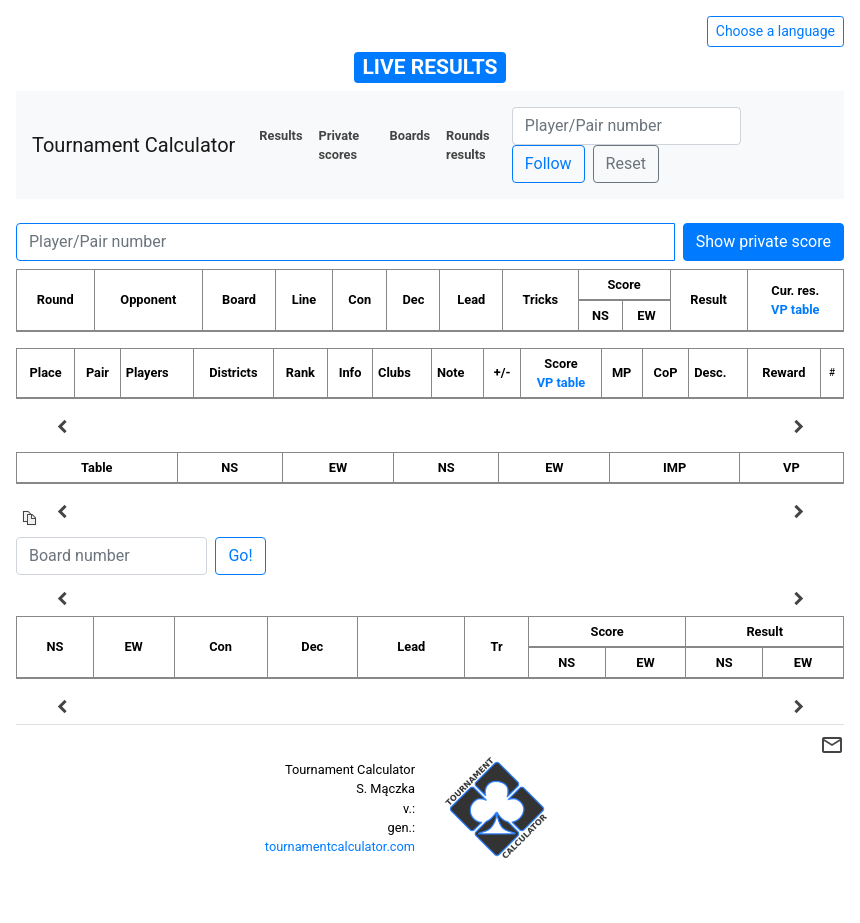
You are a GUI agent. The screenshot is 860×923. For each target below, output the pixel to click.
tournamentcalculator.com (340, 846)
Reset (626, 163)
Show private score (763, 241)
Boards (410, 135)
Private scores (338, 145)
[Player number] (626, 126)
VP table (795, 309)
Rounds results (468, 145)
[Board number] (111, 556)
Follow (548, 163)
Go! (240, 555)
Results (280, 135)
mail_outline (832, 745)
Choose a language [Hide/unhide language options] (775, 31)
